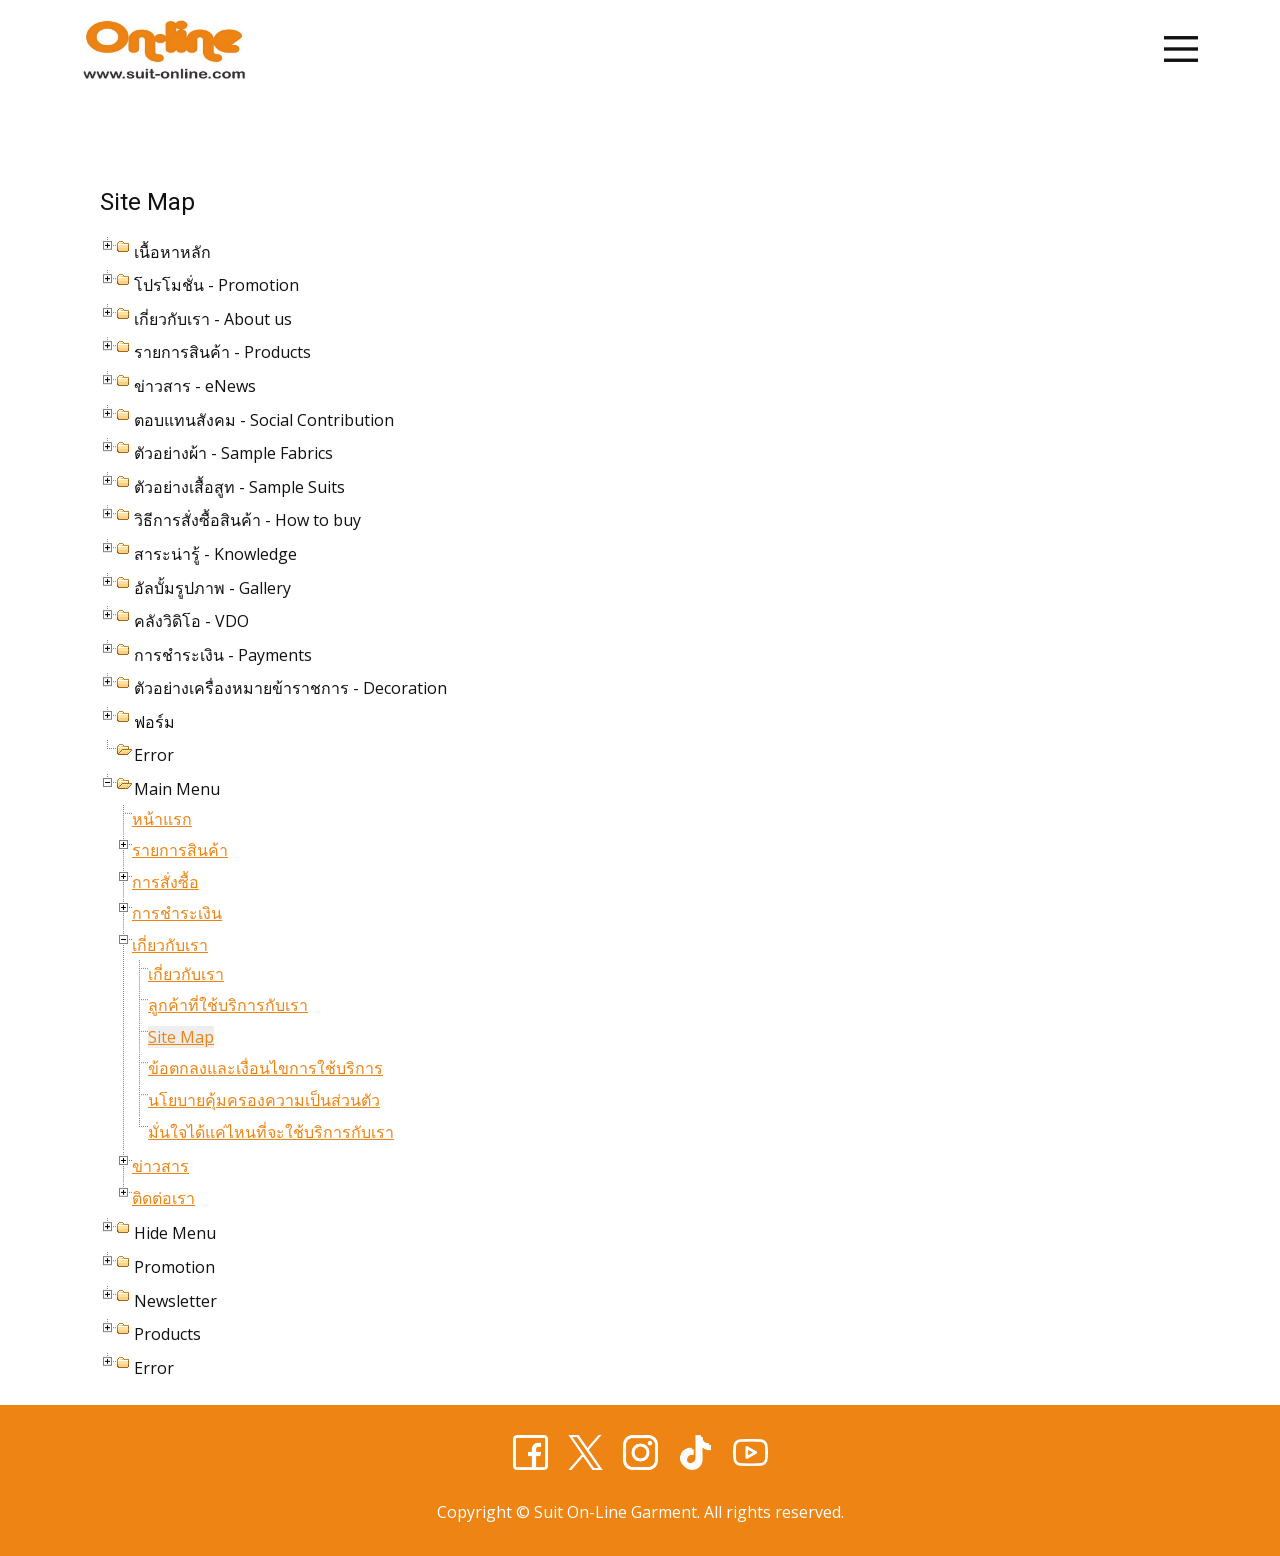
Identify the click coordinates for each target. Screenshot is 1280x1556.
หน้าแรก (162, 819)
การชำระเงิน (177, 913)
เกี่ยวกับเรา (170, 945)
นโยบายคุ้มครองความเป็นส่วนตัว (264, 1100)
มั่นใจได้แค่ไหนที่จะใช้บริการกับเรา (271, 1132)
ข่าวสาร (160, 1166)
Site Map (181, 1037)
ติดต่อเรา (163, 1198)
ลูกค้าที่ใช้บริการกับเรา (228, 1005)
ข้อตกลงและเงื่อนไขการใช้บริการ (265, 1068)
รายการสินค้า (180, 850)
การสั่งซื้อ (165, 882)
